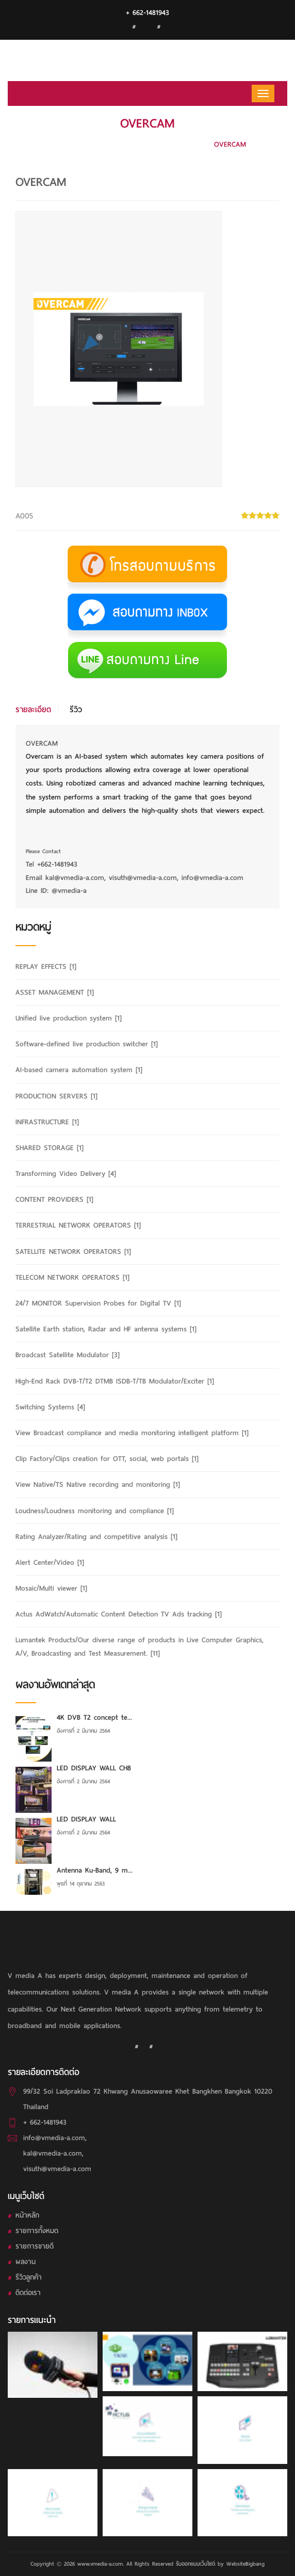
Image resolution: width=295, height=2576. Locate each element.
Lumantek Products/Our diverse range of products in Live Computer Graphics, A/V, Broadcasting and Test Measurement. (139, 1646)
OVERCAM (230, 144)
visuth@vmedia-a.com (57, 2169)
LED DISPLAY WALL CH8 (94, 1768)
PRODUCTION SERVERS (56, 1096)
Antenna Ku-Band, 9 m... (95, 1870)
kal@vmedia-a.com (52, 2153)
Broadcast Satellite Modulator (67, 1355)
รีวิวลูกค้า (28, 2277)
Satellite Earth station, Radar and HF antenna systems (105, 1329)
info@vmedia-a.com (54, 2138)
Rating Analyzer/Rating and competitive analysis (96, 1537)
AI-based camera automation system (141, 144)
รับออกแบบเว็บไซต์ (195, 2563)
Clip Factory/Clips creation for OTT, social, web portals (107, 1459)
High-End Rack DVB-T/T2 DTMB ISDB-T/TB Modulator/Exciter (114, 1381)
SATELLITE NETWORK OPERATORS (73, 1252)
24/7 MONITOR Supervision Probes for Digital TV (98, 1303)
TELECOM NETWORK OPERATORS (72, 1277)
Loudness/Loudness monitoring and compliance (94, 1511)
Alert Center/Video (49, 1562)
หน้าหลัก (27, 2215)
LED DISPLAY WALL (86, 1819)
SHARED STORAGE (49, 1148)
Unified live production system (68, 1018)
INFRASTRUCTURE (47, 1122)
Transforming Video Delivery (65, 1174)
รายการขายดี (34, 2246)
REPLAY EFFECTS (45, 966)
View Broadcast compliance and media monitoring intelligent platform (132, 1433)
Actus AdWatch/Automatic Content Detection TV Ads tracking (118, 1614)
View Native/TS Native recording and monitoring (97, 1484)
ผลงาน (25, 2262)
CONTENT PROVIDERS (54, 1199)
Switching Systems (50, 1407)
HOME (58, 144)
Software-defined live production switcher (86, 1044)
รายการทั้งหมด (36, 2231)
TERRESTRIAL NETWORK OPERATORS (78, 1225)
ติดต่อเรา (28, 2293)
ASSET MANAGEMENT (54, 992)
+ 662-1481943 (147, 13)
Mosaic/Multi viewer (51, 1588)
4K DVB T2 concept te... (94, 1717)
